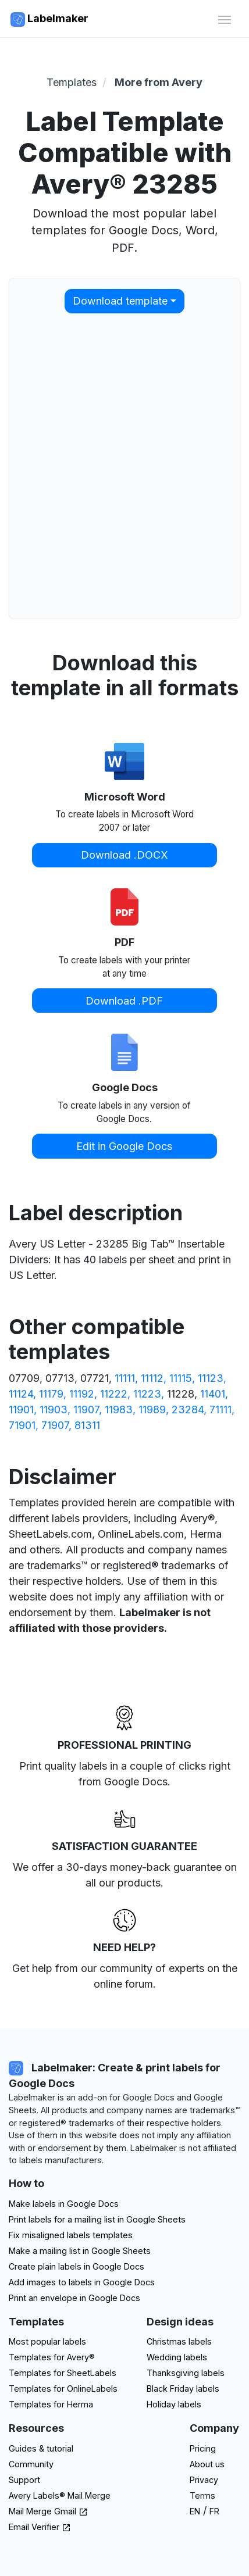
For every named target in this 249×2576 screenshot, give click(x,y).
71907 (55, 1425)
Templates (72, 82)
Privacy (204, 2480)
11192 (81, 1394)
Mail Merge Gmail (48, 2511)
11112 (152, 1378)
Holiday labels (174, 2404)
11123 (210, 1378)
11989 (152, 1409)
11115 (180, 1378)
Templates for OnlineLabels (63, 2388)
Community (31, 2464)
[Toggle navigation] (224, 18)
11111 (125, 1378)
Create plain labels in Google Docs (76, 2266)
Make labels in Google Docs (64, 2204)
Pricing (203, 2448)
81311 (87, 1425)
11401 (212, 1394)
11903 (53, 1409)
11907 (86, 1409)
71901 (22, 1425)
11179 (51, 1394)
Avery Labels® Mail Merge (60, 2495)
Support (24, 2480)
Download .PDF (124, 1001)
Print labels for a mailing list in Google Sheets (97, 2219)
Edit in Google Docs (124, 1146)
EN (195, 2511)
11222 (113, 1394)
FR (214, 2511)
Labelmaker (49, 19)
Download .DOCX (124, 855)
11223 (147, 1394)
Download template (120, 301)
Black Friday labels (183, 2388)
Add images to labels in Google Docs (82, 2282)
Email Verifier (40, 2527)
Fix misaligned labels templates (71, 2235)
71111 (220, 1409)
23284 (188, 1409)
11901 (21, 1409)
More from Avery (158, 82)
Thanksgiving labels (186, 2373)
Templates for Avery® (52, 2357)
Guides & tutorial (41, 2448)
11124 (21, 1394)
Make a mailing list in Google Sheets (80, 2251)
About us (207, 2464)
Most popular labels (47, 2341)
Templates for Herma (51, 2404)
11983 (119, 1409)
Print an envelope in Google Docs (74, 2298)
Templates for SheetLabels (62, 2373)
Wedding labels (177, 2357)
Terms (202, 2495)
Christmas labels (179, 2341)
